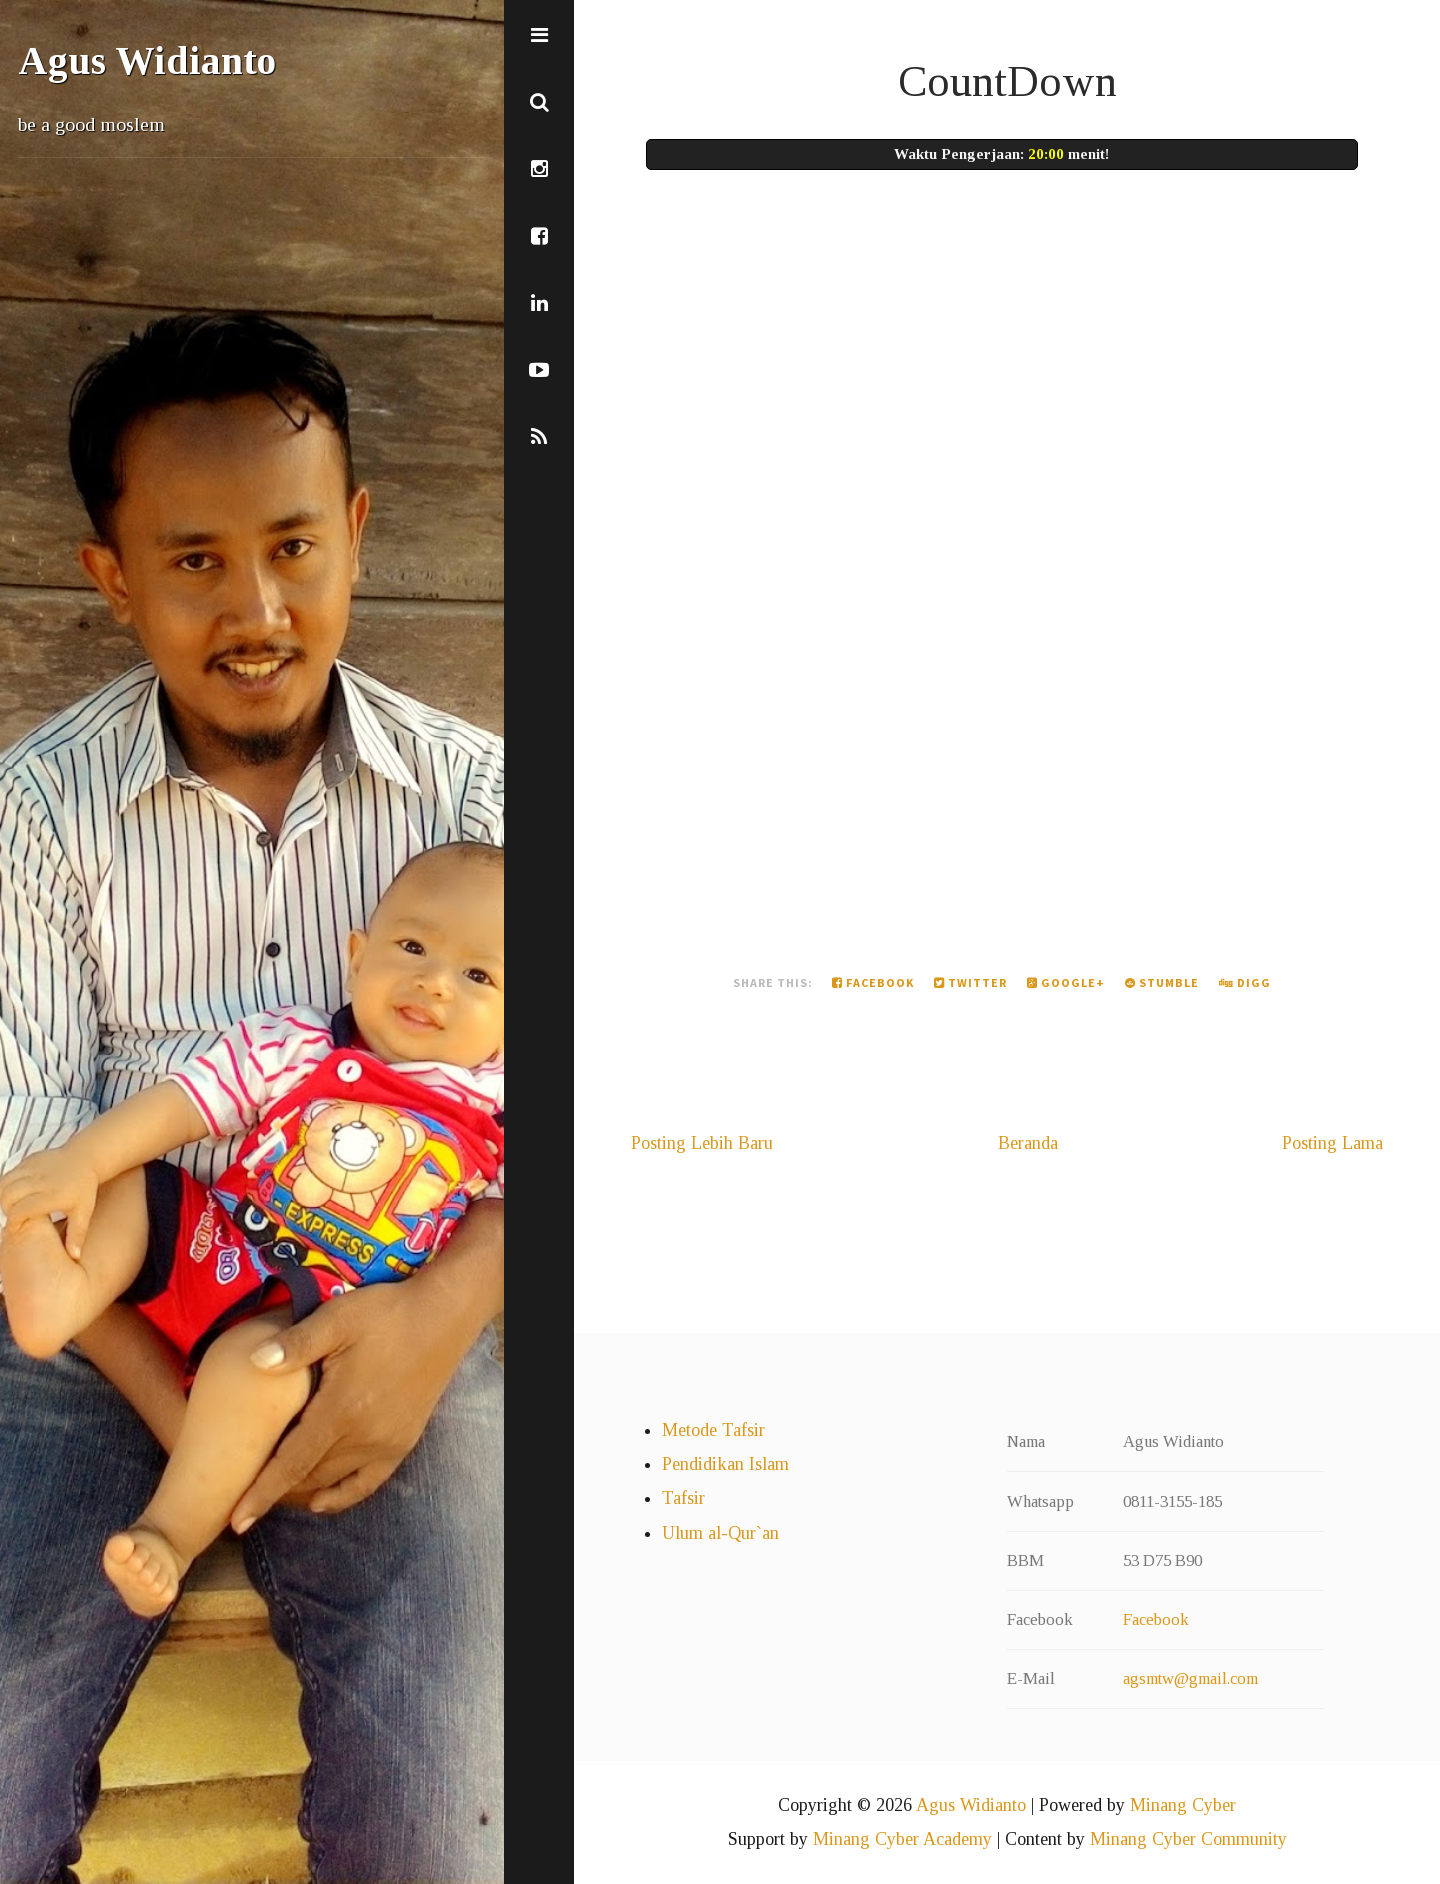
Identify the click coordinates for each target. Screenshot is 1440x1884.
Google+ (1066, 982)
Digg (1245, 982)
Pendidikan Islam (725, 1464)
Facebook (873, 982)
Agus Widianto (147, 61)
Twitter (970, 982)
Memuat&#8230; (964, 545)
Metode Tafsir (713, 1430)
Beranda (1028, 1143)
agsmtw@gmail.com (1190, 1678)
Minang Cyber (1183, 1805)
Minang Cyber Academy (902, 1839)
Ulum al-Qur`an (720, 1533)
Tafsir (683, 1498)
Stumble (1162, 982)
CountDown (1007, 81)
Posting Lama (1332, 1143)
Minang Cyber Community (1188, 1839)
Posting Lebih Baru (702, 1143)
